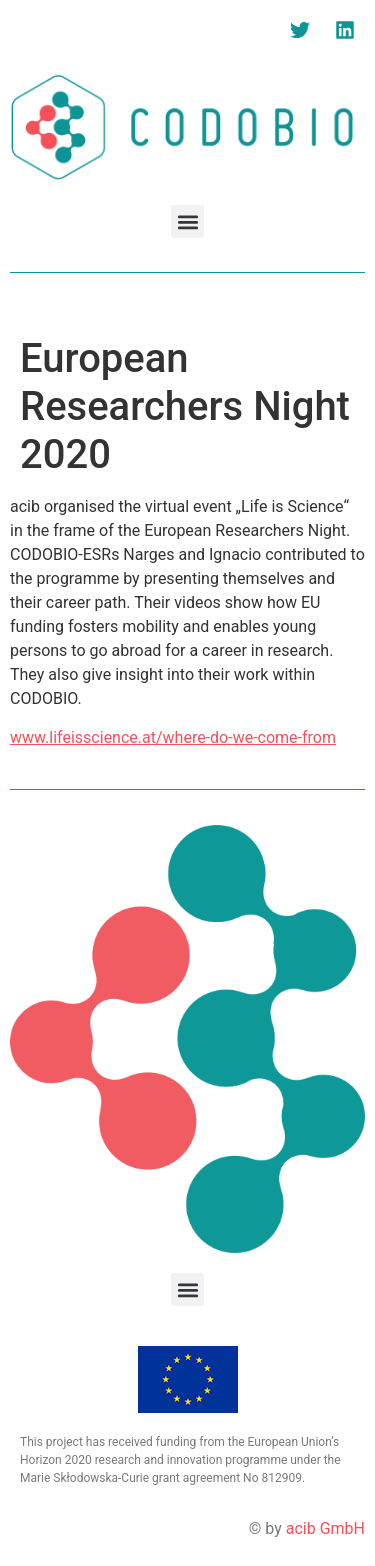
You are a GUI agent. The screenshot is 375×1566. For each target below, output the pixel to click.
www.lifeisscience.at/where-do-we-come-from (173, 737)
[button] (187, 221)
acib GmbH (325, 1528)
